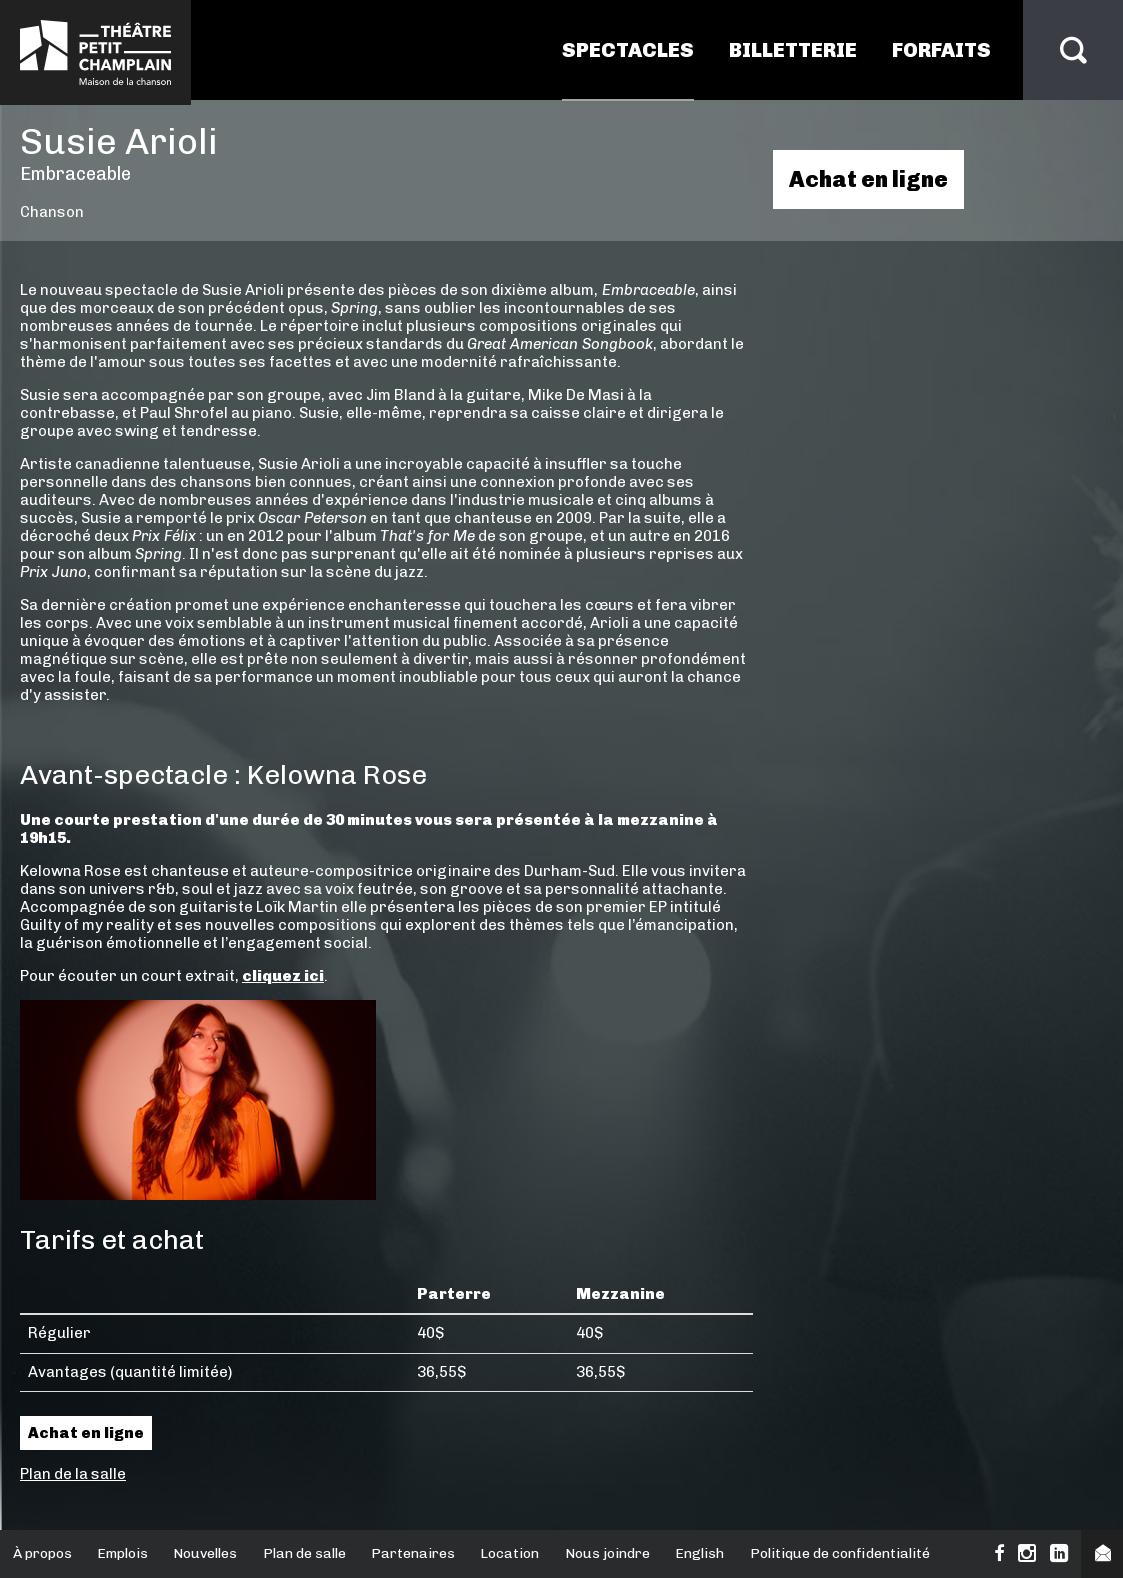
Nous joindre (607, 1553)
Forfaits (941, 50)
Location (509, 1553)
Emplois (122, 1553)
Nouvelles (205, 1553)
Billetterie (793, 50)
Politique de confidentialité (840, 1553)
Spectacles (628, 50)
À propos (42, 1553)
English (699, 1553)
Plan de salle (304, 1553)
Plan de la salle (73, 1474)
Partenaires (413, 1553)
